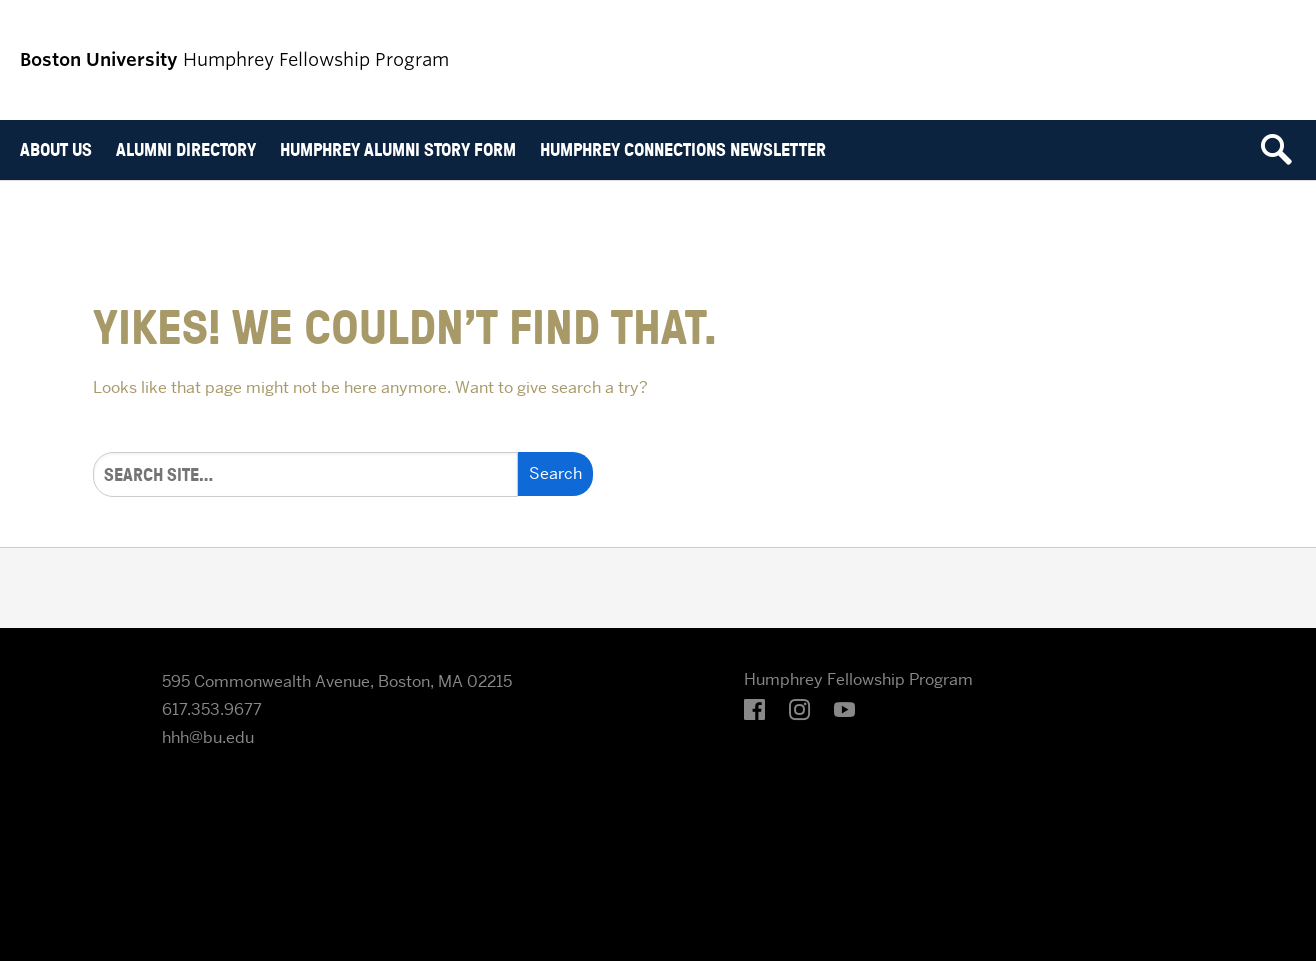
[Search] (305, 474)
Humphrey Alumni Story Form (398, 149)
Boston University (76, 699)
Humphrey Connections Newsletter (683, 149)
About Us (56, 149)
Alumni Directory (186, 149)
